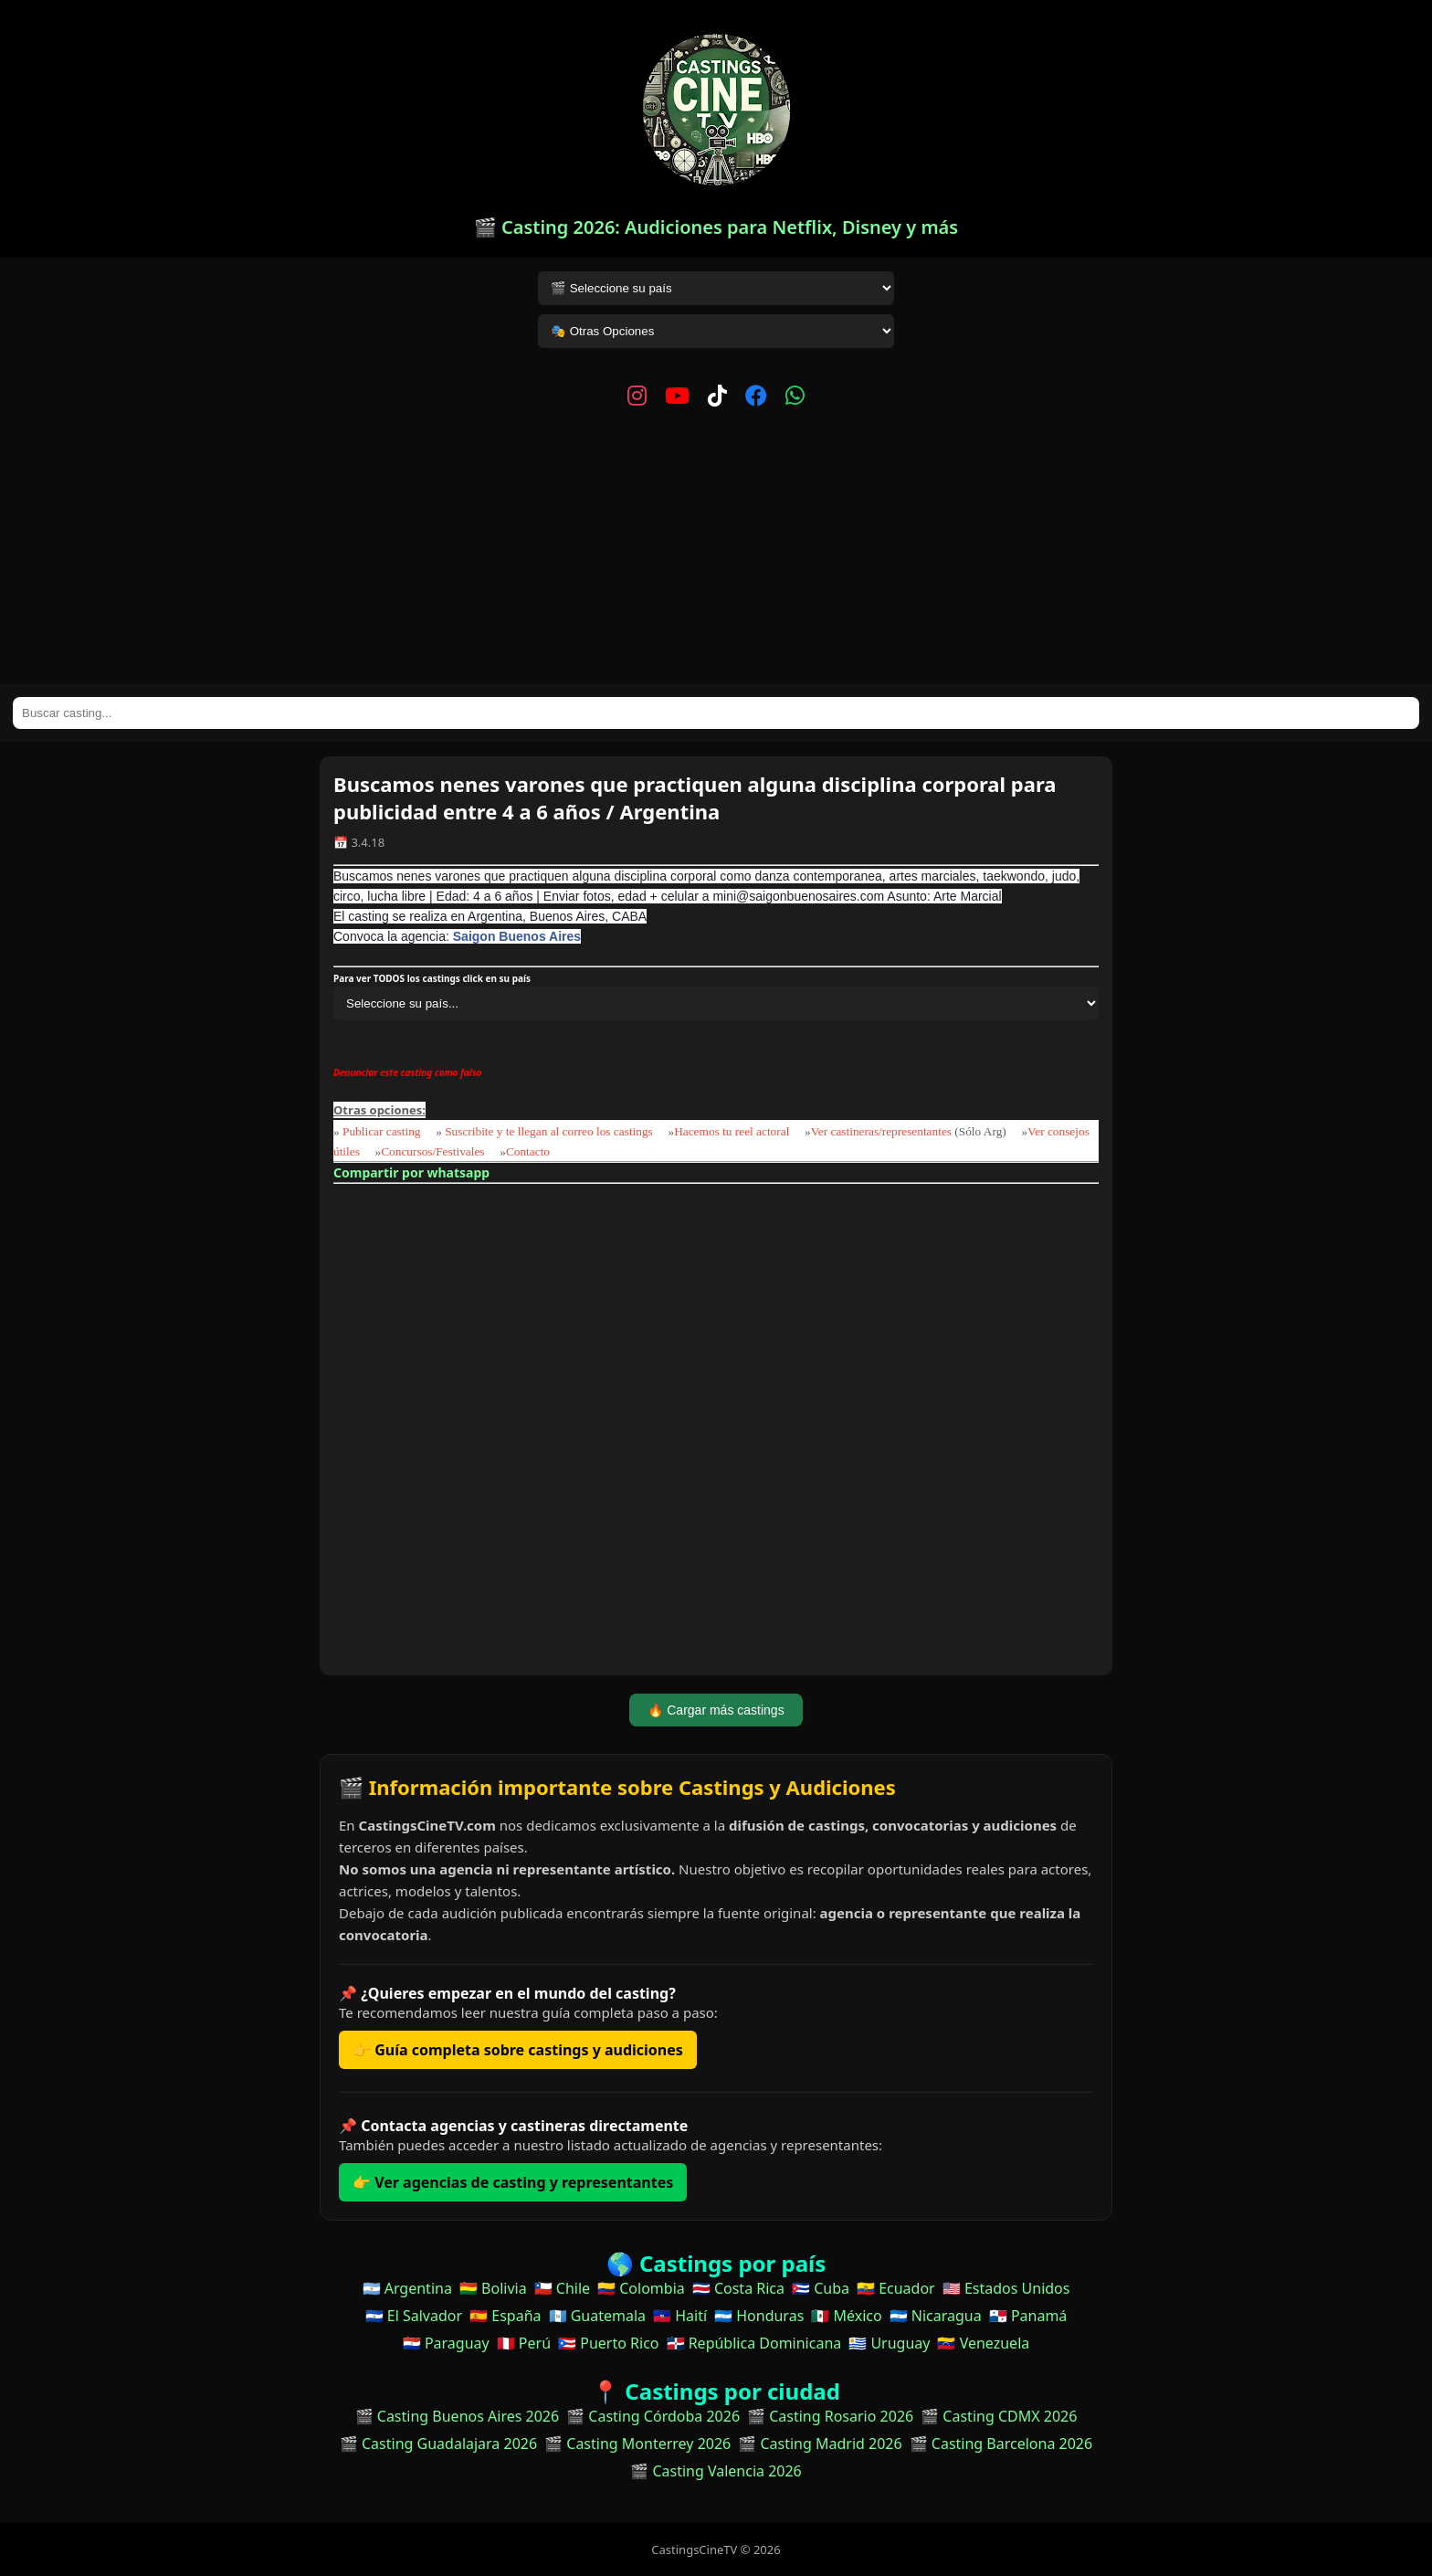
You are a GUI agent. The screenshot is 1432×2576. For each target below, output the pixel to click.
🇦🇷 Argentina (407, 2288)
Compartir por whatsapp (411, 1172)
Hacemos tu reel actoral (731, 1131)
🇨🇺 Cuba (820, 2288)
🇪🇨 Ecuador (896, 2288)
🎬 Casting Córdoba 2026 (653, 2416)
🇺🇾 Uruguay (889, 2343)
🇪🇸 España (505, 2316)
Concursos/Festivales (432, 1151)
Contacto (528, 1151)
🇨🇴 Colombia (641, 2288)
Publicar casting (383, 1131)
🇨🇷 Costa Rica (738, 2288)
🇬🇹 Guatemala (598, 2316)
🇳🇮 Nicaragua (936, 2316)
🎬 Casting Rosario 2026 (830, 2416)
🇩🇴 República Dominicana (754, 2343)
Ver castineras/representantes (881, 1131)
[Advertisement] (716, 547)
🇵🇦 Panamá (1028, 2316)
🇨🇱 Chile (562, 2288)
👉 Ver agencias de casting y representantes (513, 2182)
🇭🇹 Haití (680, 2316)
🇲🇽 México (846, 2316)
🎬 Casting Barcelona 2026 (1001, 2443)
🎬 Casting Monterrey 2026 (637, 2443)
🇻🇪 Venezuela (983, 2343)
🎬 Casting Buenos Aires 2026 (457, 2416)
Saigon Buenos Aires (517, 936)
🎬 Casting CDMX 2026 (999, 2416)
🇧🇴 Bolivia (493, 2288)
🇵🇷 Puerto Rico (608, 2343)
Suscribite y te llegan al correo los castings (549, 1131)
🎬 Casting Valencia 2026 (716, 2471)
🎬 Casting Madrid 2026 (819, 2443)
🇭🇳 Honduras (759, 2316)
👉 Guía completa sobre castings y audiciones (518, 2050)
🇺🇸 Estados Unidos (1006, 2288)
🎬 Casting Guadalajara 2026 (438, 2443)
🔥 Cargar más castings (716, 1710)
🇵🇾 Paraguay (446, 2343)
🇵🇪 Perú (524, 2343)
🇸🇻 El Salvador (413, 2316)
